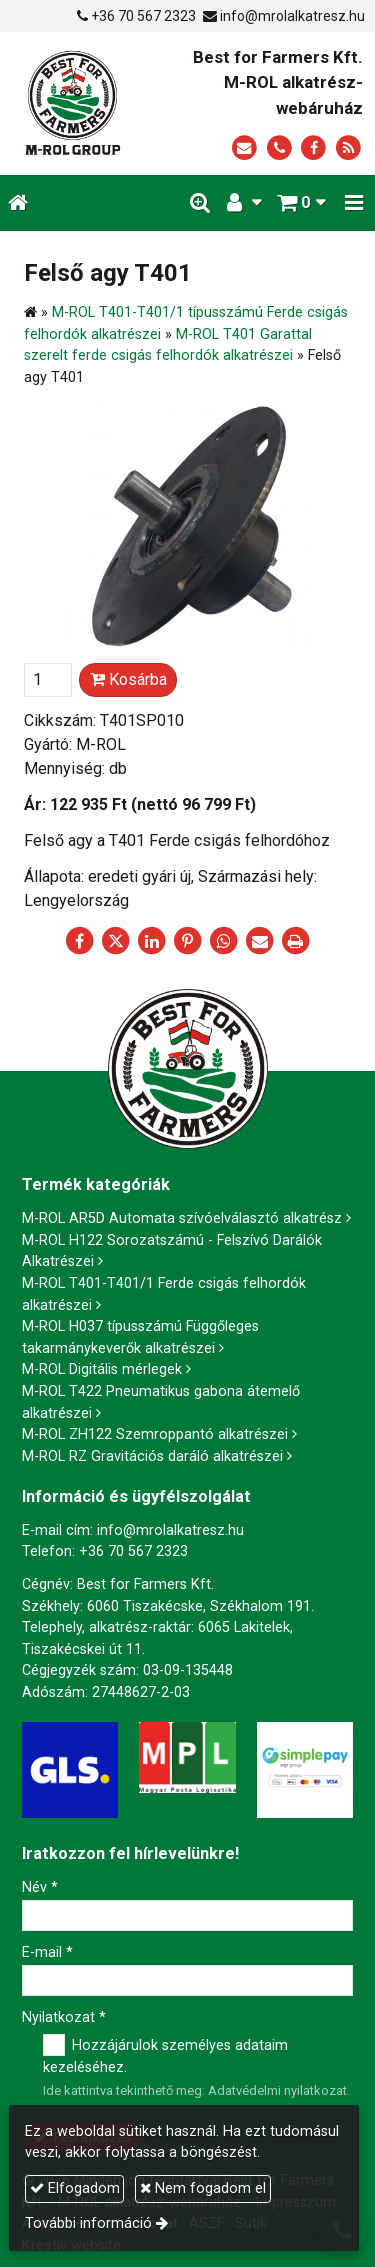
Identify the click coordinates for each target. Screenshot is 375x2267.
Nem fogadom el (203, 2188)
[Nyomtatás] (296, 941)
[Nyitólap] (72, 103)
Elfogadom (75, 2188)
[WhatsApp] (224, 941)
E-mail (47, 1952)
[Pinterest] (188, 941)
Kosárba (128, 679)
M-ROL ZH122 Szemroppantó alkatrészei (155, 1434)
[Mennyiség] (48, 680)
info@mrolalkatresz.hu (292, 16)
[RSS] (348, 148)
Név (40, 1887)
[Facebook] (313, 148)
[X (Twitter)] (116, 941)
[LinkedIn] (152, 941)
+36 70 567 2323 (143, 16)
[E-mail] (244, 148)
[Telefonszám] (279, 148)
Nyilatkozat (64, 2017)
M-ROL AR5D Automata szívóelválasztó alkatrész (182, 1218)
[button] (354, 203)
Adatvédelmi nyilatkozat (277, 2090)
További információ (88, 2223)
